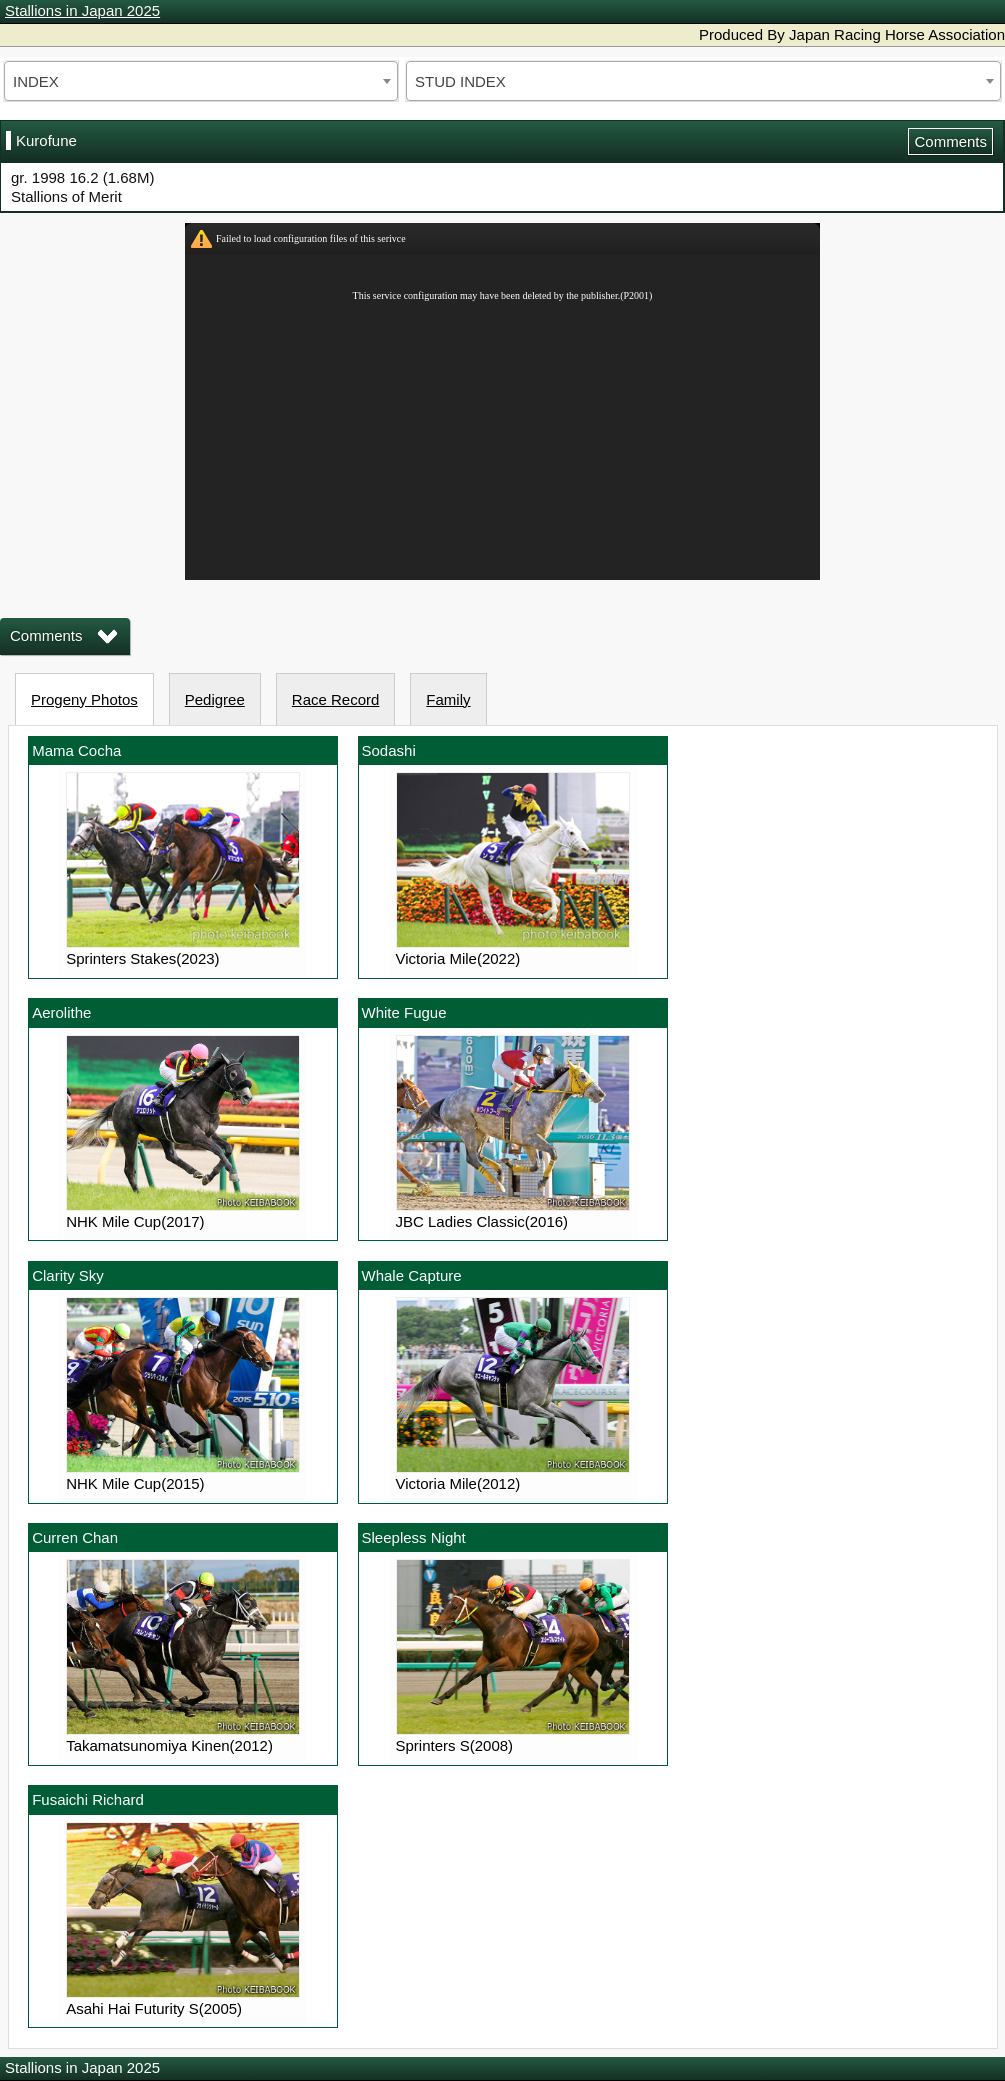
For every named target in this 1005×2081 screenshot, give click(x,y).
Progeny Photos (84, 699)
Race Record (336, 699)
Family (448, 699)
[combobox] (201, 81)
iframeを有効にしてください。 (502, 401)
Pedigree (215, 699)
